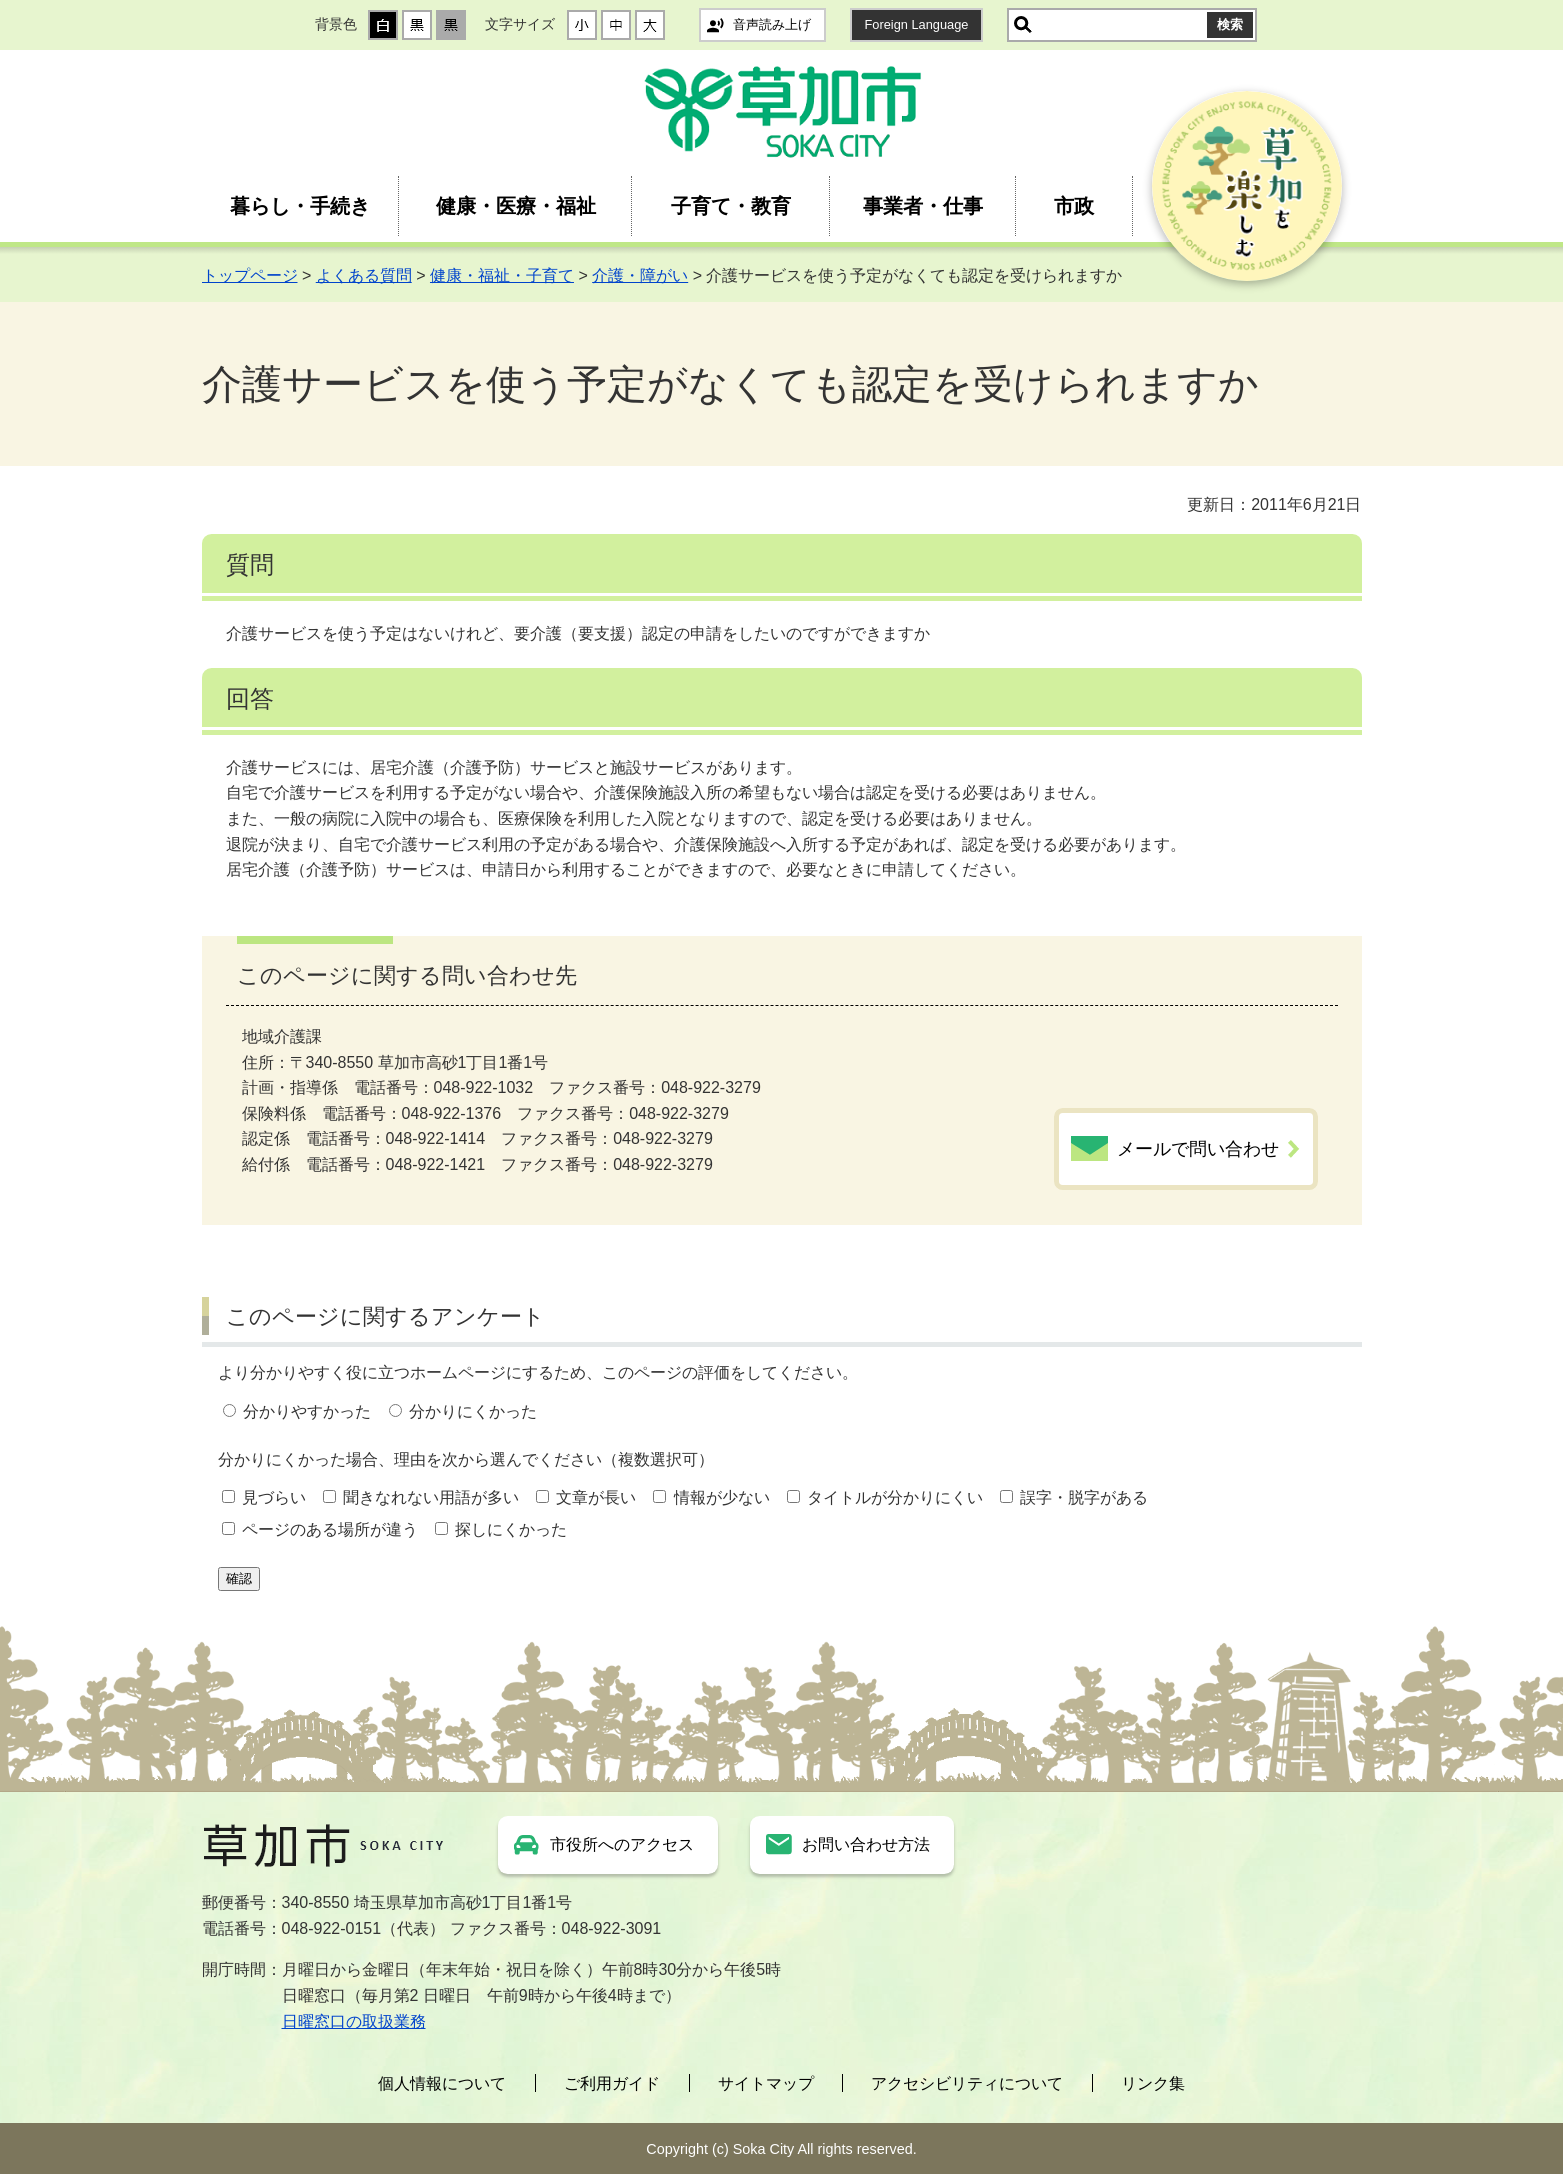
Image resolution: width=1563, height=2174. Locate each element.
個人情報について (442, 2083)
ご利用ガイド (612, 2083)
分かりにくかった (473, 1411)
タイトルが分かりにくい (895, 1497)
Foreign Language (917, 24)
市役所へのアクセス (622, 1844)
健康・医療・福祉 (516, 206)
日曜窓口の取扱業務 (354, 2021)
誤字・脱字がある (1084, 1497)
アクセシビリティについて (967, 2083)
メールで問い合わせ (1198, 1149)
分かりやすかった (307, 1411)
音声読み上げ (772, 24)
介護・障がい (640, 275)
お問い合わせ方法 (866, 1844)
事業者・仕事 (923, 206)
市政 (1074, 206)
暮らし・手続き (300, 206)
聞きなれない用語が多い (431, 1497)
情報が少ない (722, 1497)
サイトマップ (766, 2083)
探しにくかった (511, 1529)
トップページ (250, 275)
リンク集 (1153, 2083)
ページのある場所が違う (330, 1529)
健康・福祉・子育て (502, 275)
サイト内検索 (1023, 25)
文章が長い (596, 1497)
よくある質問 (364, 275)
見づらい (274, 1497)
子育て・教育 (731, 206)
